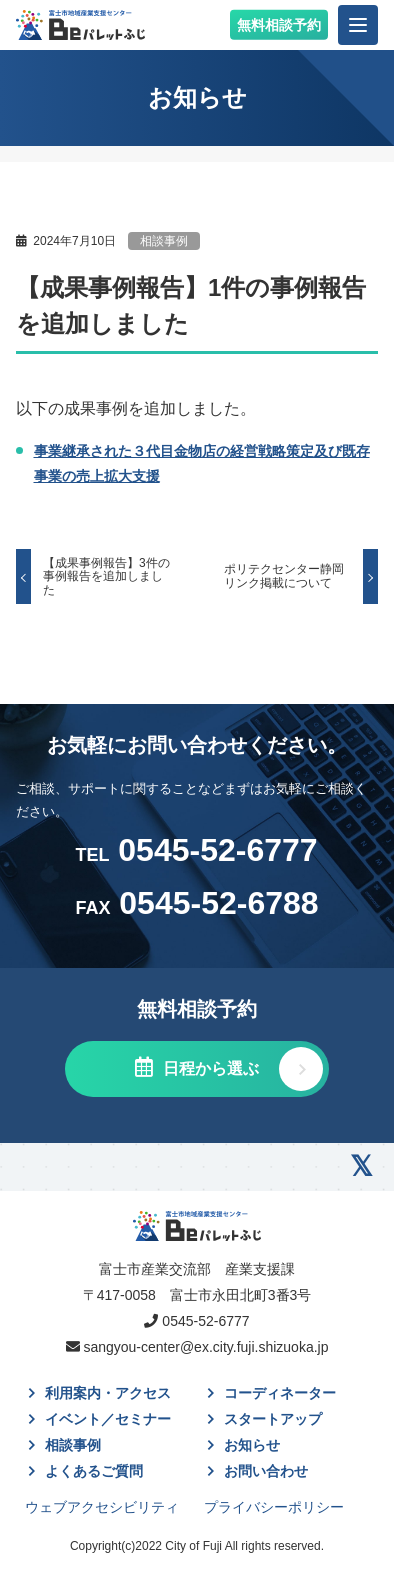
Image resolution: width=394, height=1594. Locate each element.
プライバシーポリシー (274, 1507)
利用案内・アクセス (108, 1393)
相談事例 (164, 241)
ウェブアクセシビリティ (102, 1507)
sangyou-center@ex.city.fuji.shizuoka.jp (205, 1347)
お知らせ (252, 1445)
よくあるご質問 (94, 1471)
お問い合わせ (266, 1471)
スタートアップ (273, 1419)
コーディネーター (280, 1393)
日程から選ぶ (208, 1068)
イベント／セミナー (108, 1419)
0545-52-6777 (196, 850)
